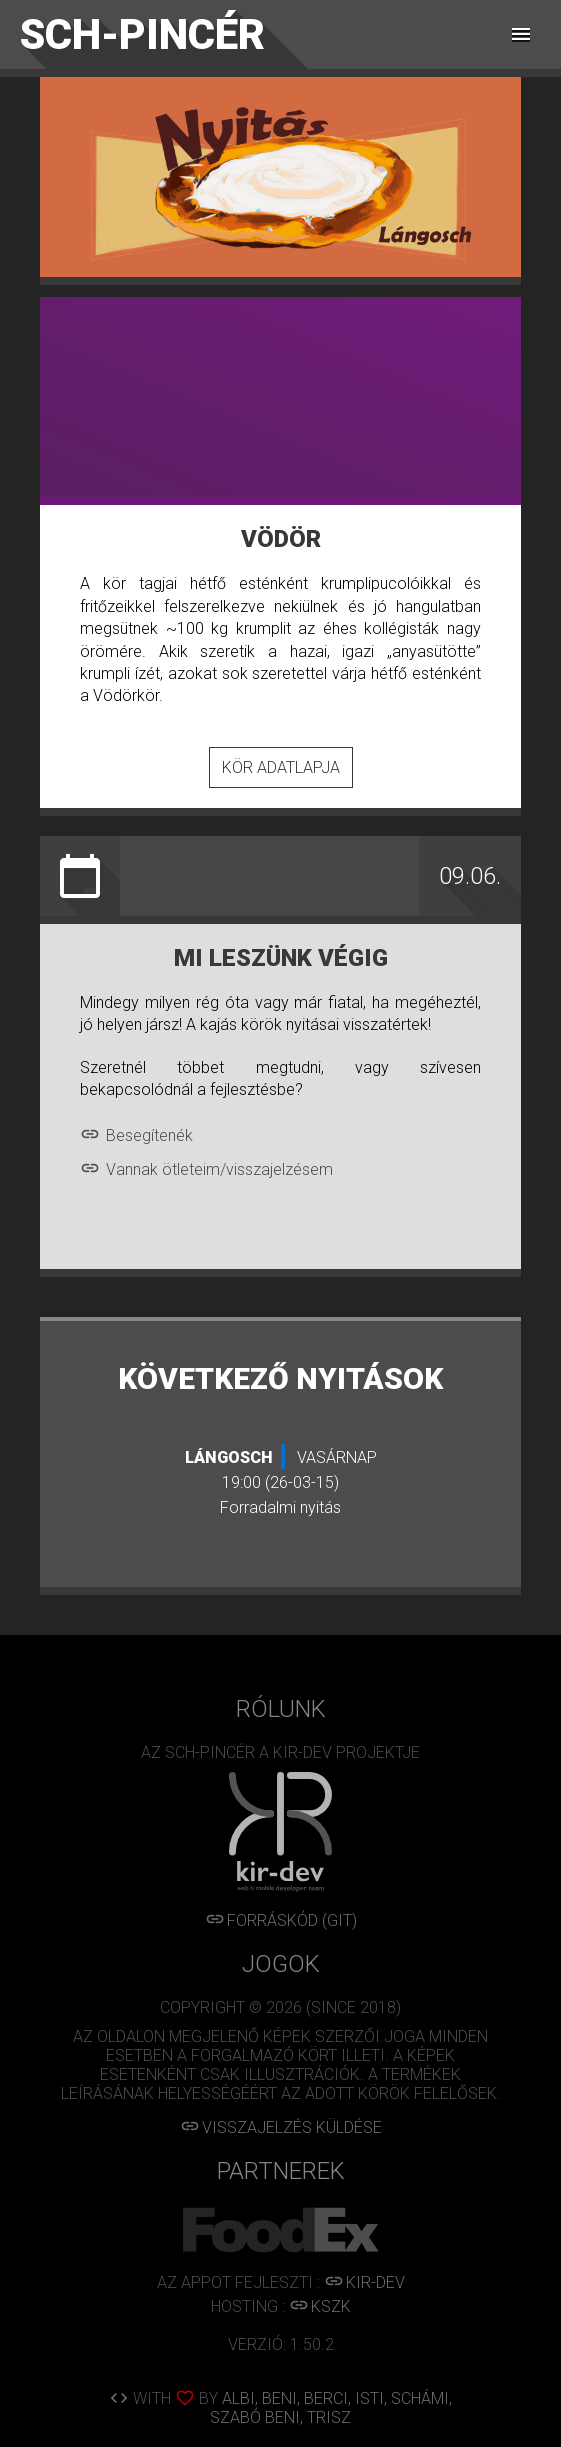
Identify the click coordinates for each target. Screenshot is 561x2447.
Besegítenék (136, 1135)
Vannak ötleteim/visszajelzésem (206, 1169)
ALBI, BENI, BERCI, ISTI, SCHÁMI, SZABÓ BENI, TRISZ (331, 2408)
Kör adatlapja (281, 767)
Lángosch (229, 1457)
